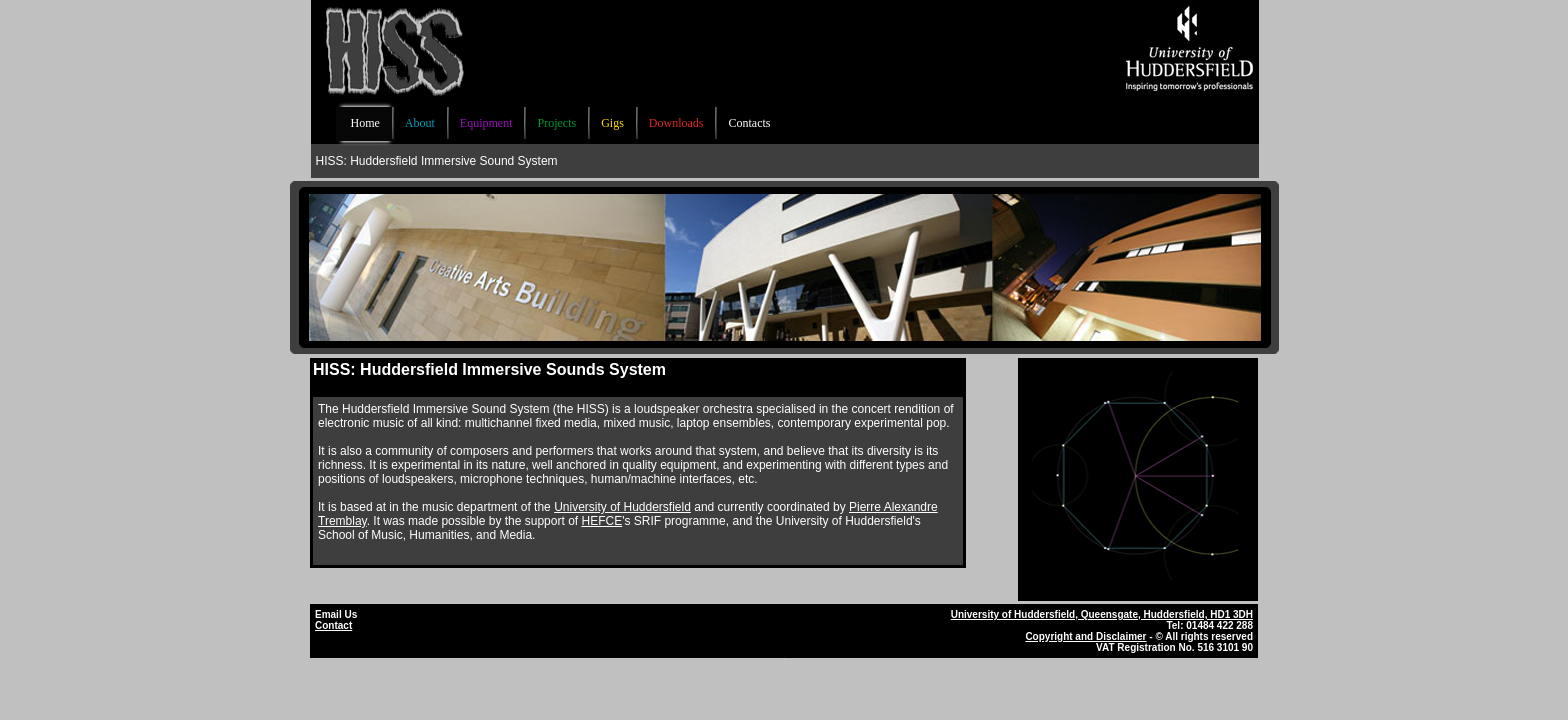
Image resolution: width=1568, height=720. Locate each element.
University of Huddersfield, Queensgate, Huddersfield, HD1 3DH (1102, 614)
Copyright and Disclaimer (1085, 636)
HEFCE (601, 521)
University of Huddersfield (622, 507)
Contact (333, 625)
